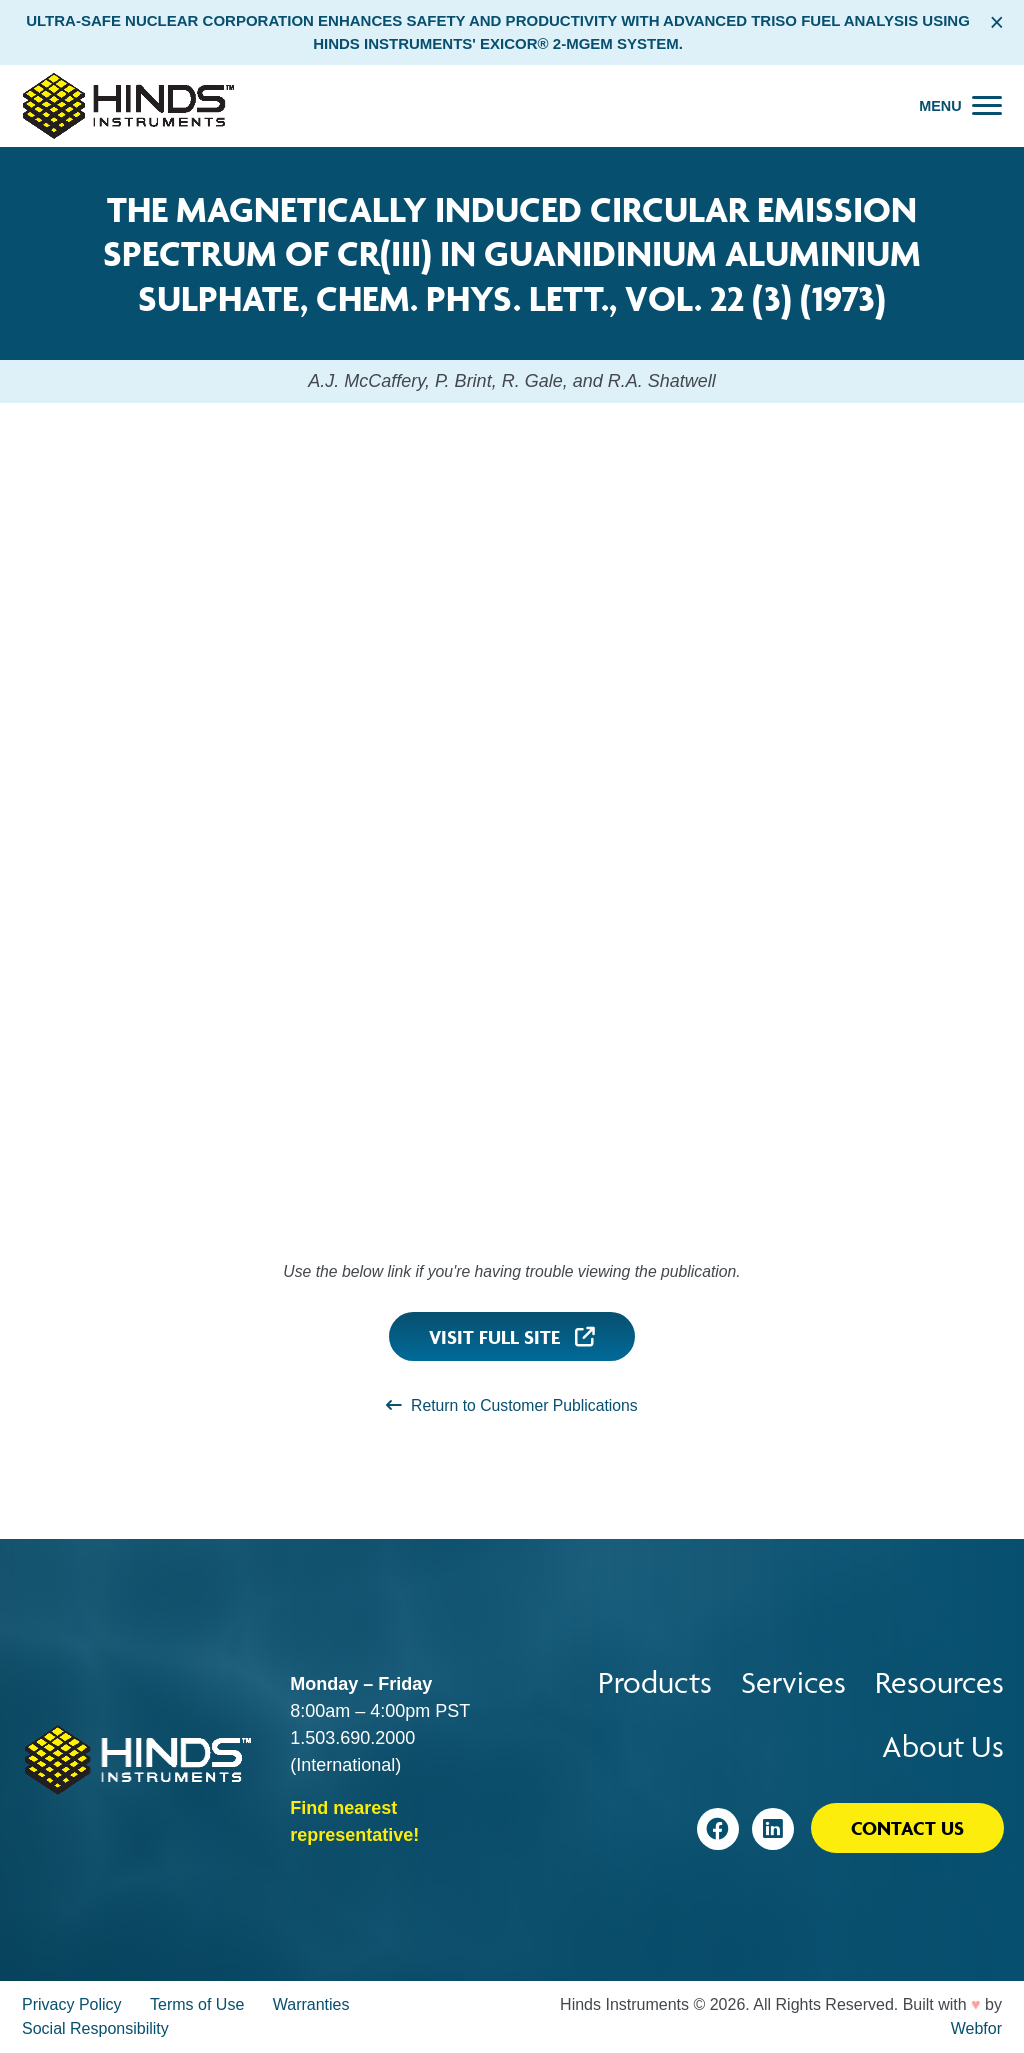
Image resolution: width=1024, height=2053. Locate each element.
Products (655, 1682)
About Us (943, 1746)
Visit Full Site (512, 1337)
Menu (940, 106)
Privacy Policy (72, 2004)
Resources (939, 1682)
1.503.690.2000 (352, 1738)
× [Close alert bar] (996, 22)
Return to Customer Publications (511, 1405)
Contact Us (907, 1828)
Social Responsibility (95, 2028)
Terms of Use (197, 2004)
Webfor (976, 2028)
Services (793, 1682)
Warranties (311, 2004)
